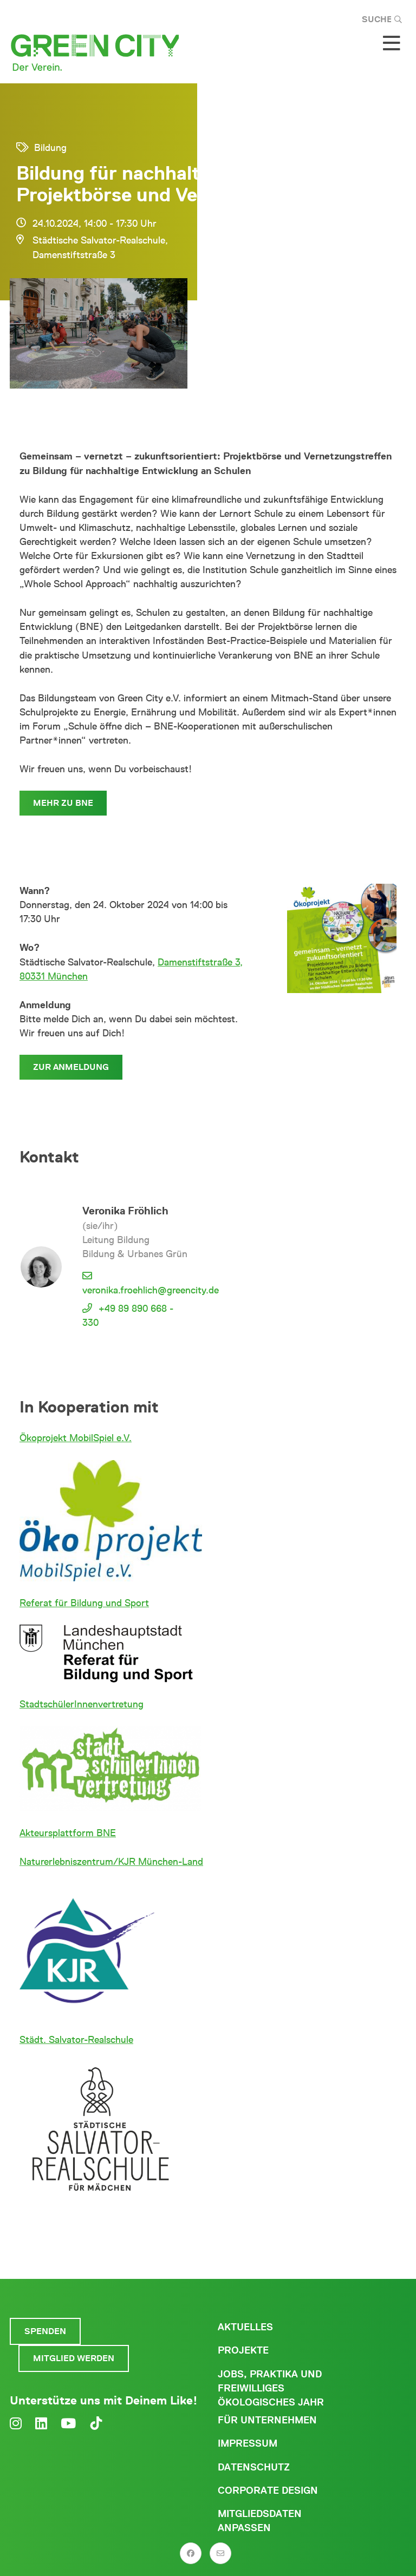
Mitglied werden (73, 2358)
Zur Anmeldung (71, 1067)
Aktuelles (245, 2327)
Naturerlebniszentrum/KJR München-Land (111, 1862)
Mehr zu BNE (63, 803)
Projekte (243, 2350)
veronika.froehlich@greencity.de (150, 1290)
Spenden (45, 2331)
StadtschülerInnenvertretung (82, 1704)
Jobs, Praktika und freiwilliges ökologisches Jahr (271, 2388)
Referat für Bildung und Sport (84, 1603)
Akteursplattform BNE (68, 1833)
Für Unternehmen (267, 2420)
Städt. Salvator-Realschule (76, 2040)
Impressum (247, 2443)
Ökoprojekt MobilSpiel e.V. (76, 1438)
